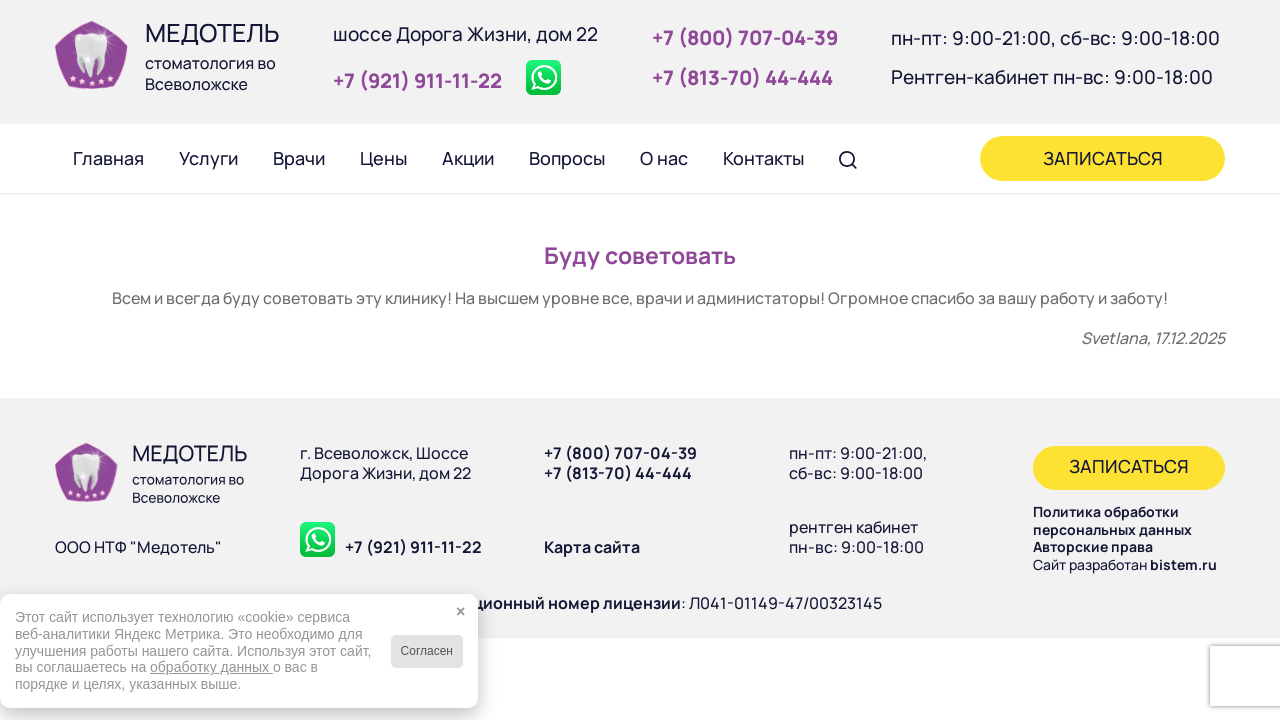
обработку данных (211, 667)
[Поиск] (848, 158)
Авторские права (1093, 546)
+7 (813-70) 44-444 (618, 473)
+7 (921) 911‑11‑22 (417, 80)
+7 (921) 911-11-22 (413, 547)
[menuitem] (108, 158)
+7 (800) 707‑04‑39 (745, 37)
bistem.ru (1183, 564)
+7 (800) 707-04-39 (620, 453)
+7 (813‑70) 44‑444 (742, 77)
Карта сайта (592, 547)
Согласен (427, 651)
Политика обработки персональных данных (1112, 520)
